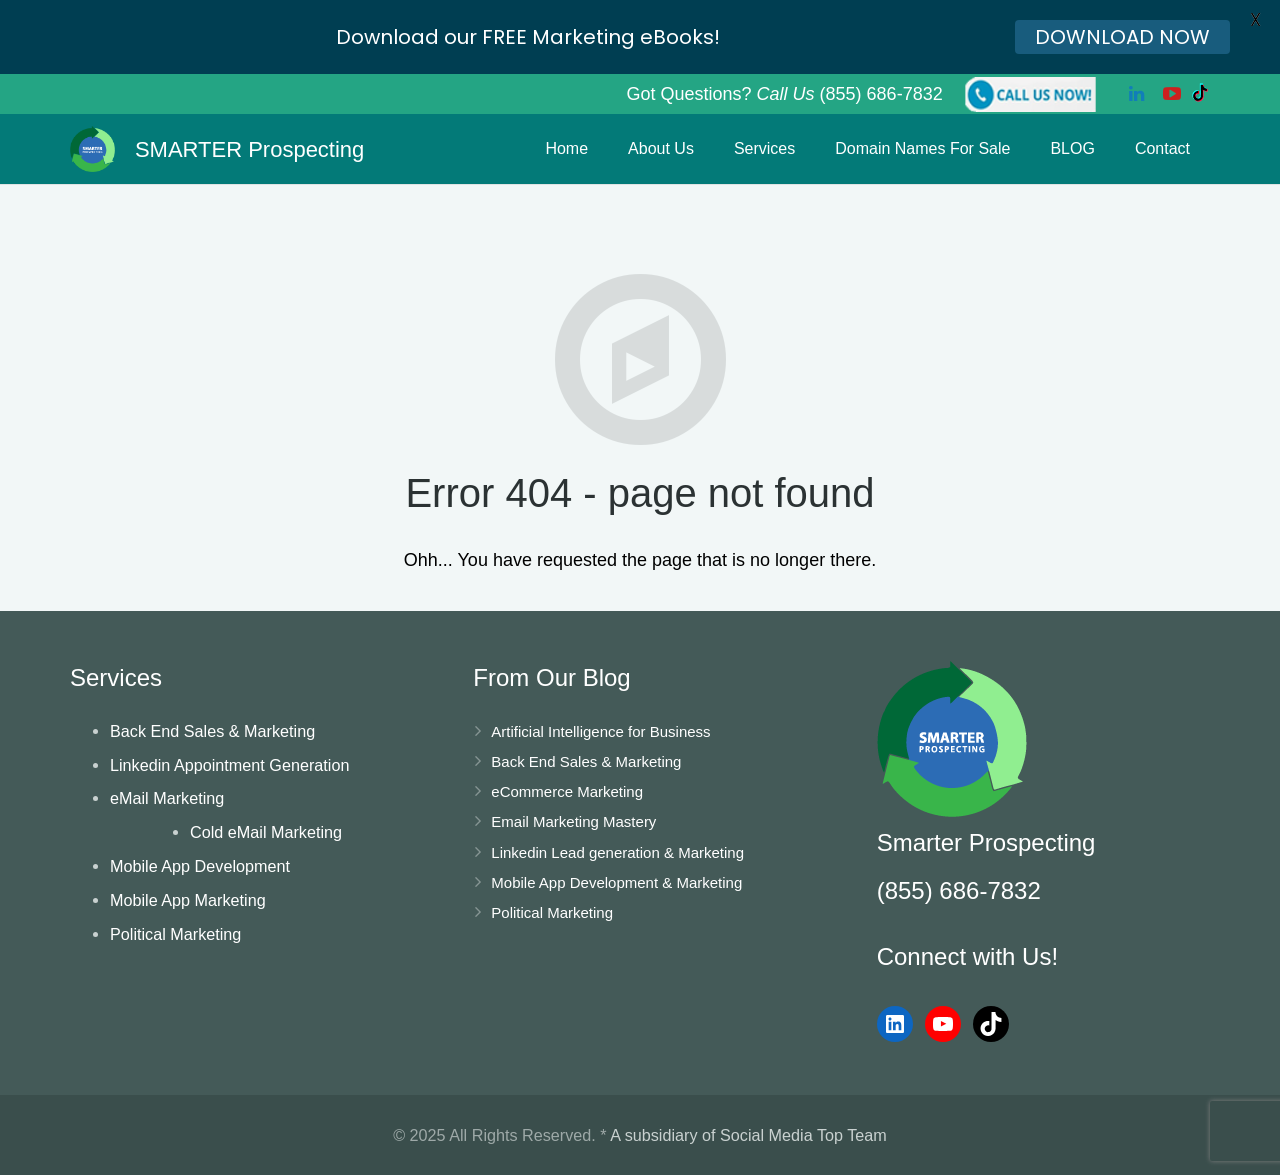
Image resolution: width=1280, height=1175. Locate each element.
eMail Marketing (167, 798)
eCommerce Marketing (567, 791)
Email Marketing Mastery (573, 821)
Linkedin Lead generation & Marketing (617, 852)
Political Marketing (175, 934)
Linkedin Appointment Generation (229, 765)
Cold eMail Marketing (266, 832)
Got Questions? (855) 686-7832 (784, 94)
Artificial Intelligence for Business (600, 731)
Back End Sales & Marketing (212, 731)
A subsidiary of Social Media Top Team (748, 1135)
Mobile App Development (200, 866)
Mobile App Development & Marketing (616, 882)
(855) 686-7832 (959, 890)
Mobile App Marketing (188, 900)
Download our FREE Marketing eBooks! (528, 37)
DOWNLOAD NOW (1122, 37)
